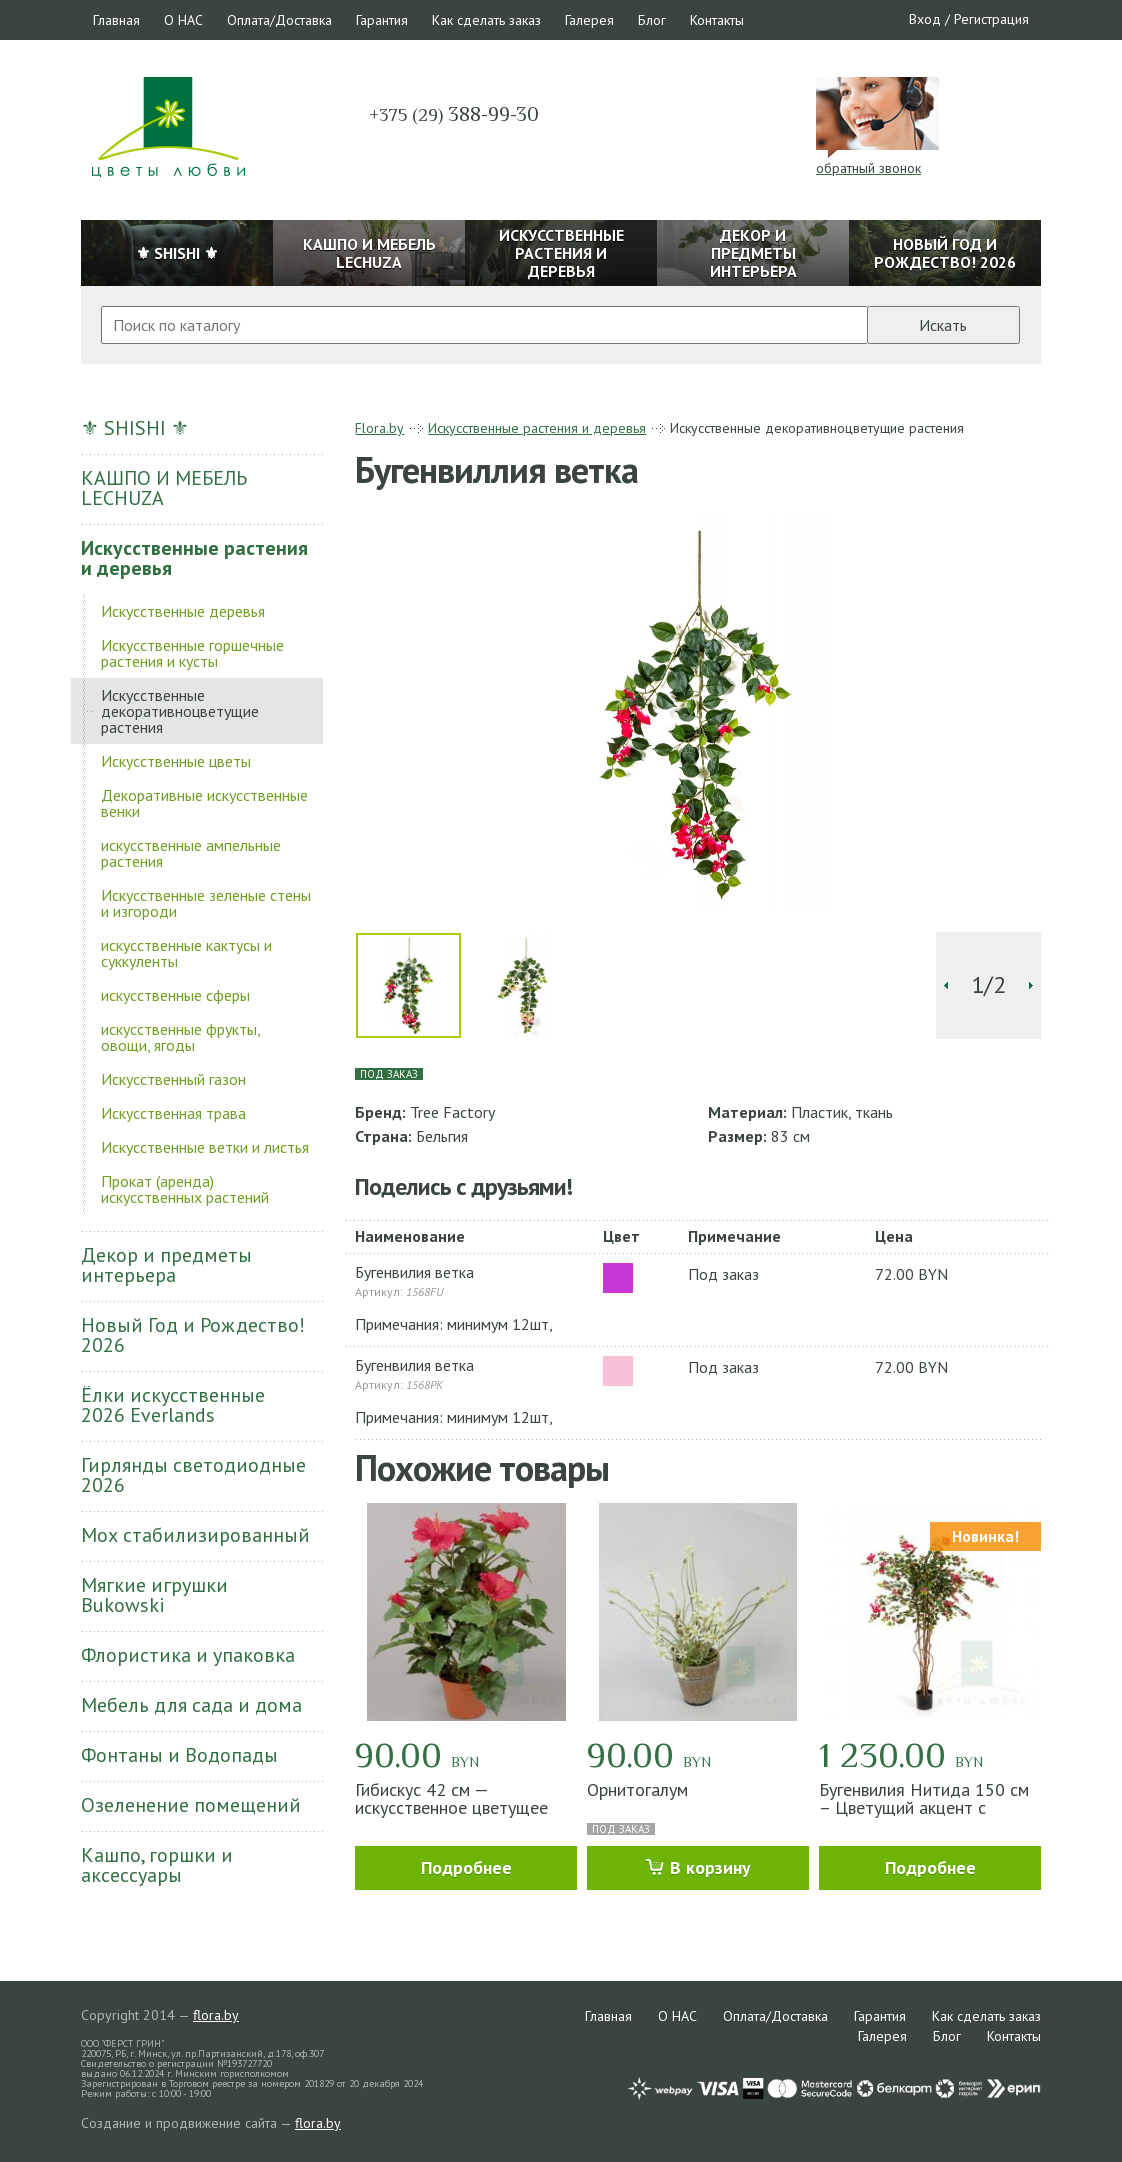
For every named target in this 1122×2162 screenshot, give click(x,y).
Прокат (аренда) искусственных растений (185, 1189)
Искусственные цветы (176, 761)
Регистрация (991, 19)
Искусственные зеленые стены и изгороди (206, 903)
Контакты (717, 20)
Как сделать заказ (486, 20)
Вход (925, 19)
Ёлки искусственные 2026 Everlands (173, 1405)
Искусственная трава (173, 1113)
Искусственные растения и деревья (194, 558)
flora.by (216, 2015)
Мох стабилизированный (195, 1535)
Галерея (589, 20)
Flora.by (379, 428)
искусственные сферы (175, 995)
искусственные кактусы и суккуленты (186, 953)
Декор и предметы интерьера (166, 1265)
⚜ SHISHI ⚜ (135, 428)
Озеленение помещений (191, 1805)
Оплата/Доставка (279, 20)
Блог (652, 20)
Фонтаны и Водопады (179, 1755)
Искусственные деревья (183, 611)
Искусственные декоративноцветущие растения (180, 711)
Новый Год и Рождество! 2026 (193, 1335)
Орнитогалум (637, 1789)
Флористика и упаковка (188, 1655)
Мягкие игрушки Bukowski (154, 1595)
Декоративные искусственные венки (204, 803)
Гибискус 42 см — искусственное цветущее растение (451, 1807)
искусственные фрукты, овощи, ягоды (180, 1037)
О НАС (183, 20)
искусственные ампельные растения (191, 853)
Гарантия (382, 20)
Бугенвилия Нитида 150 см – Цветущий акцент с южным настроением (924, 1807)
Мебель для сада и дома (191, 1705)
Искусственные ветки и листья (205, 1147)
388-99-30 (454, 114)
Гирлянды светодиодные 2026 (193, 1475)
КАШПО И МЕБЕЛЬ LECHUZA (164, 488)
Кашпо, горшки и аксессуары (157, 1865)
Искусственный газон (173, 1079)
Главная (116, 20)
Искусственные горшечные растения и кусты (192, 653)
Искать (943, 325)
